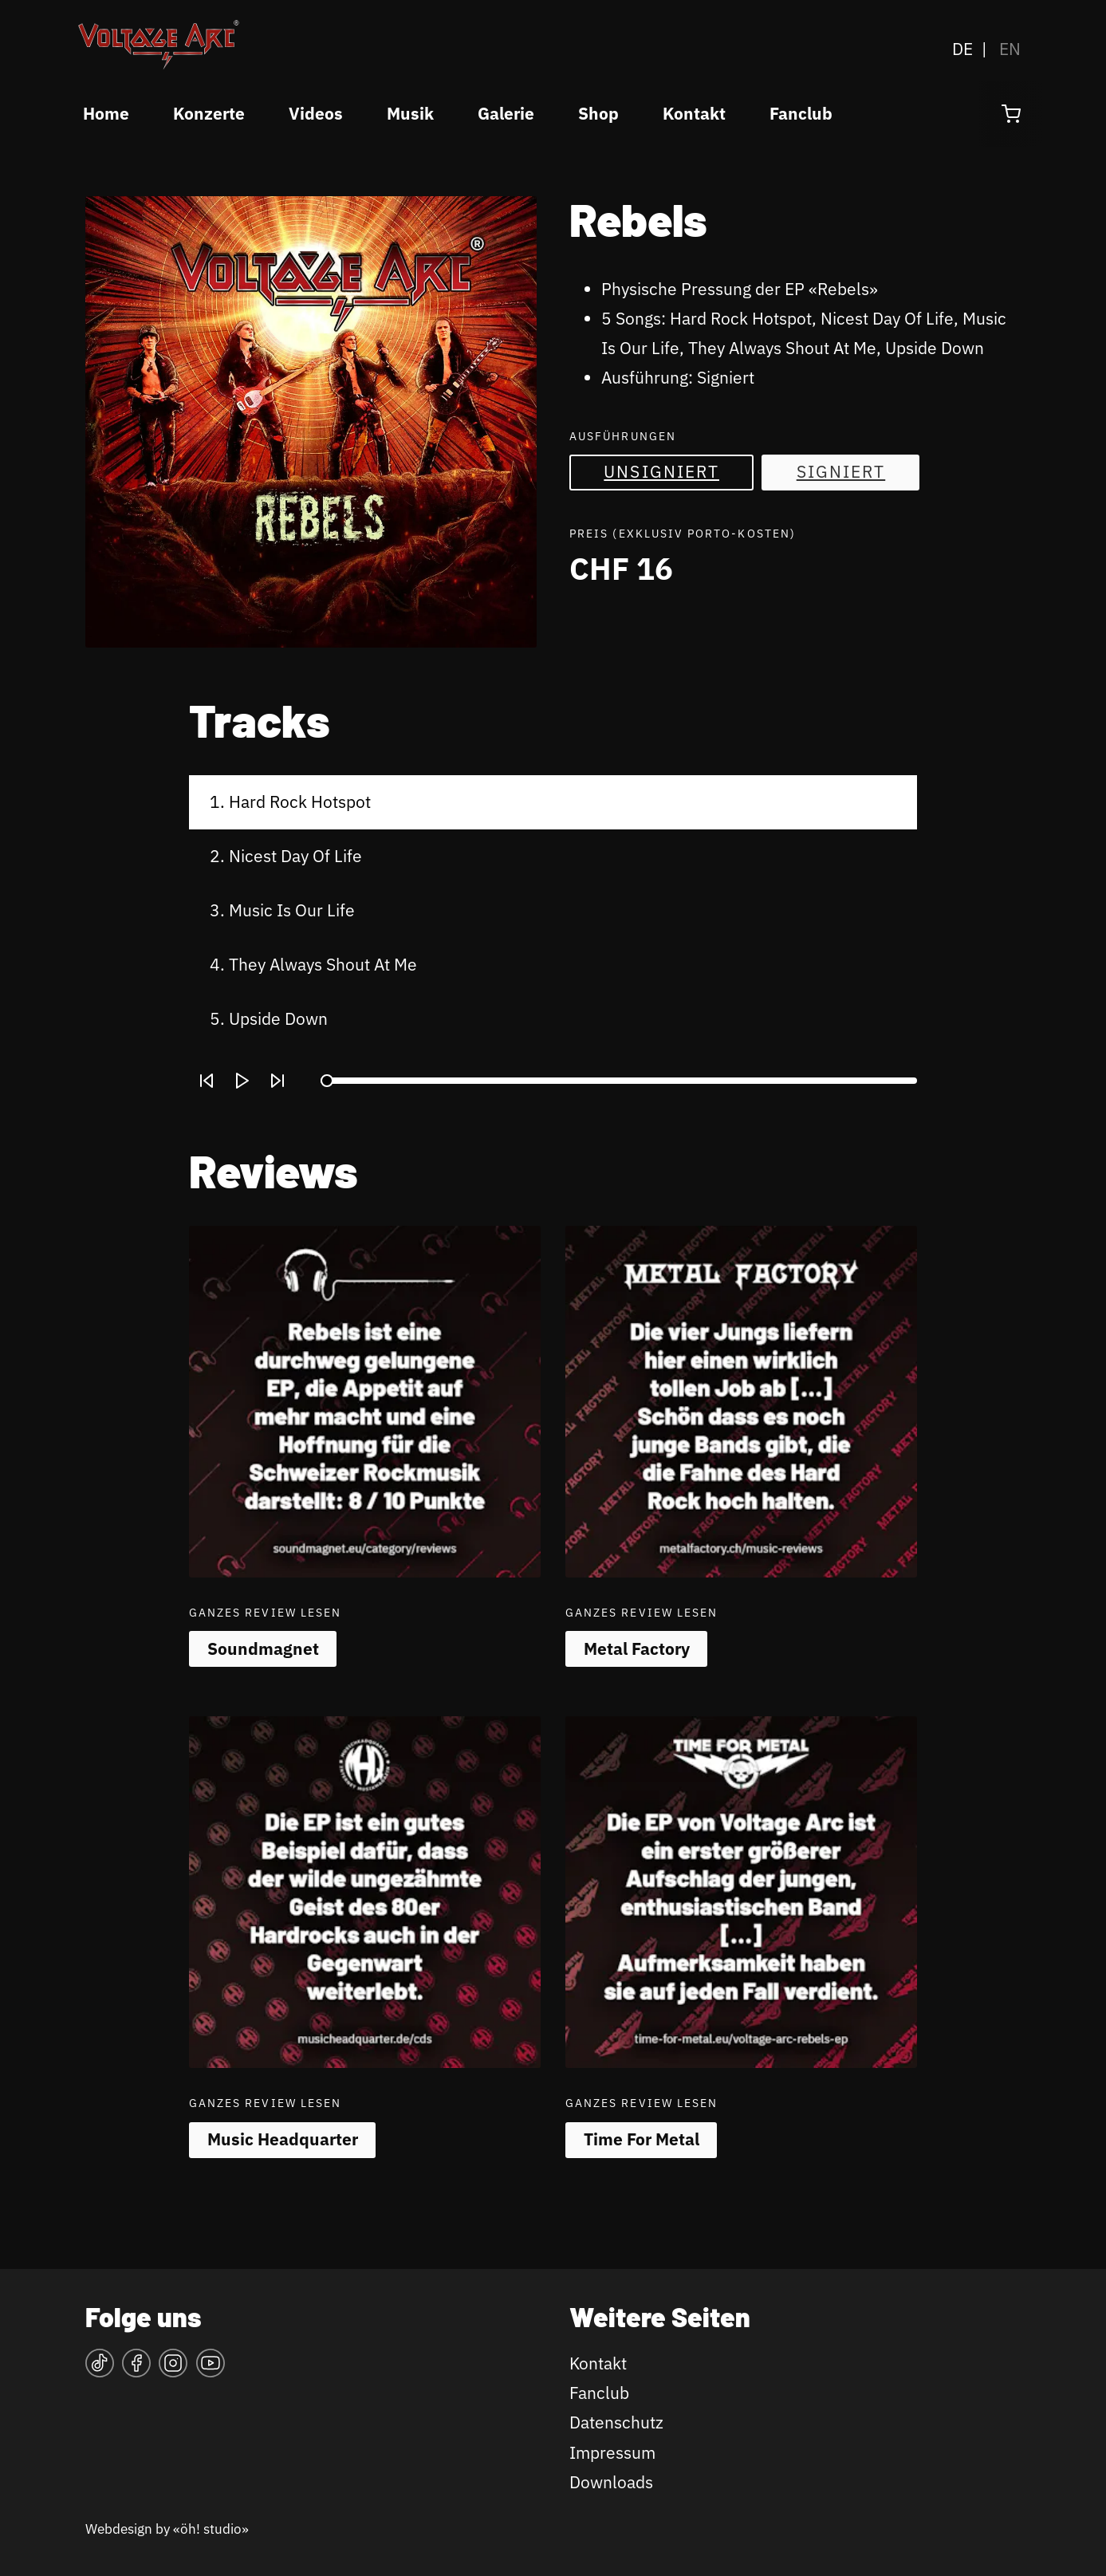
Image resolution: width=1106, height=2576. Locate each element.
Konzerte (209, 113)
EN (1010, 49)
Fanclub (800, 113)
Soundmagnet (263, 1649)
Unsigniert (661, 472)
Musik (410, 113)
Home (106, 113)
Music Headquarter (282, 2139)
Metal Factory (637, 1649)
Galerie (506, 113)
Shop (598, 113)
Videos (316, 113)
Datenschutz (616, 2422)
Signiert (841, 472)
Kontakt (694, 113)
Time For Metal (641, 2139)
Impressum (612, 2453)
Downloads (611, 2482)
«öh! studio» (211, 2528)
